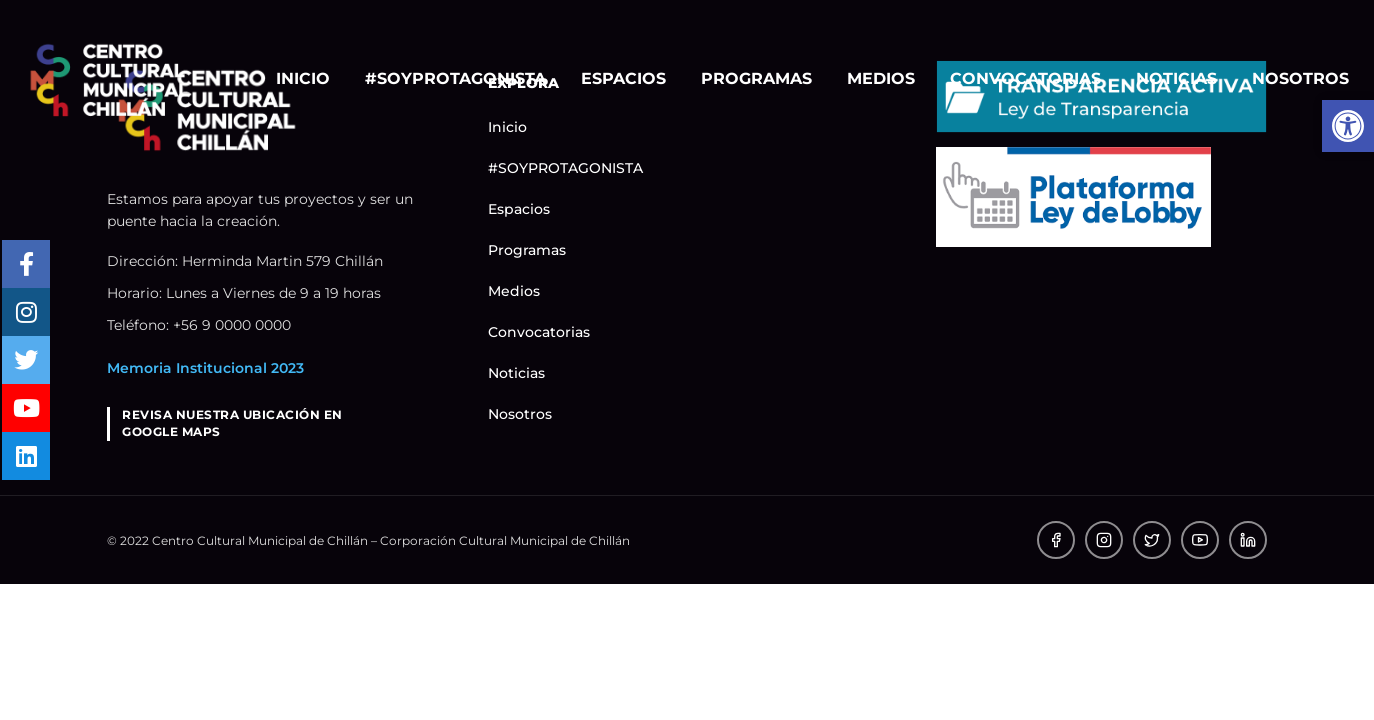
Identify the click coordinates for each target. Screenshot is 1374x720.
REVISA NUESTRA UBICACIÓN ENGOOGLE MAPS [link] (232, 423)
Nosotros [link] (1300, 78)
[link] (110, 79)
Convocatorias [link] (1025, 78)
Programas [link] (756, 78)
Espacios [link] (623, 78)
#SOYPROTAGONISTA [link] (455, 78)
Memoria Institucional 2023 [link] (205, 368)
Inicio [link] (303, 78)
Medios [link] (881, 78)
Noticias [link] (1176, 78)
